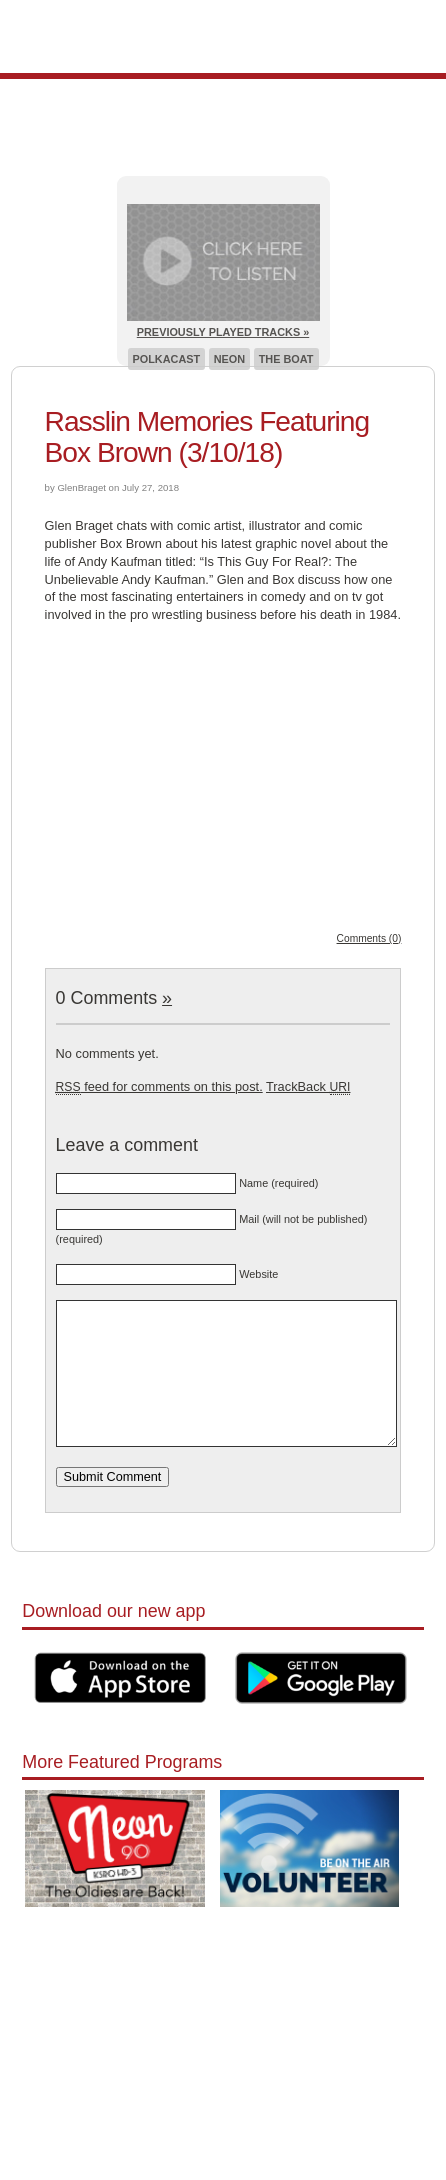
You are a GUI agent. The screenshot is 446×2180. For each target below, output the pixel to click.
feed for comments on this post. (159, 1086)
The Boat (286, 359)
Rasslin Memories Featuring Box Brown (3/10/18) (207, 437)
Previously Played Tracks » (223, 332)
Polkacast (167, 359)
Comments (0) (369, 938)
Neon (229, 359)
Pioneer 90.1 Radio (223, 36)
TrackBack (308, 1086)
